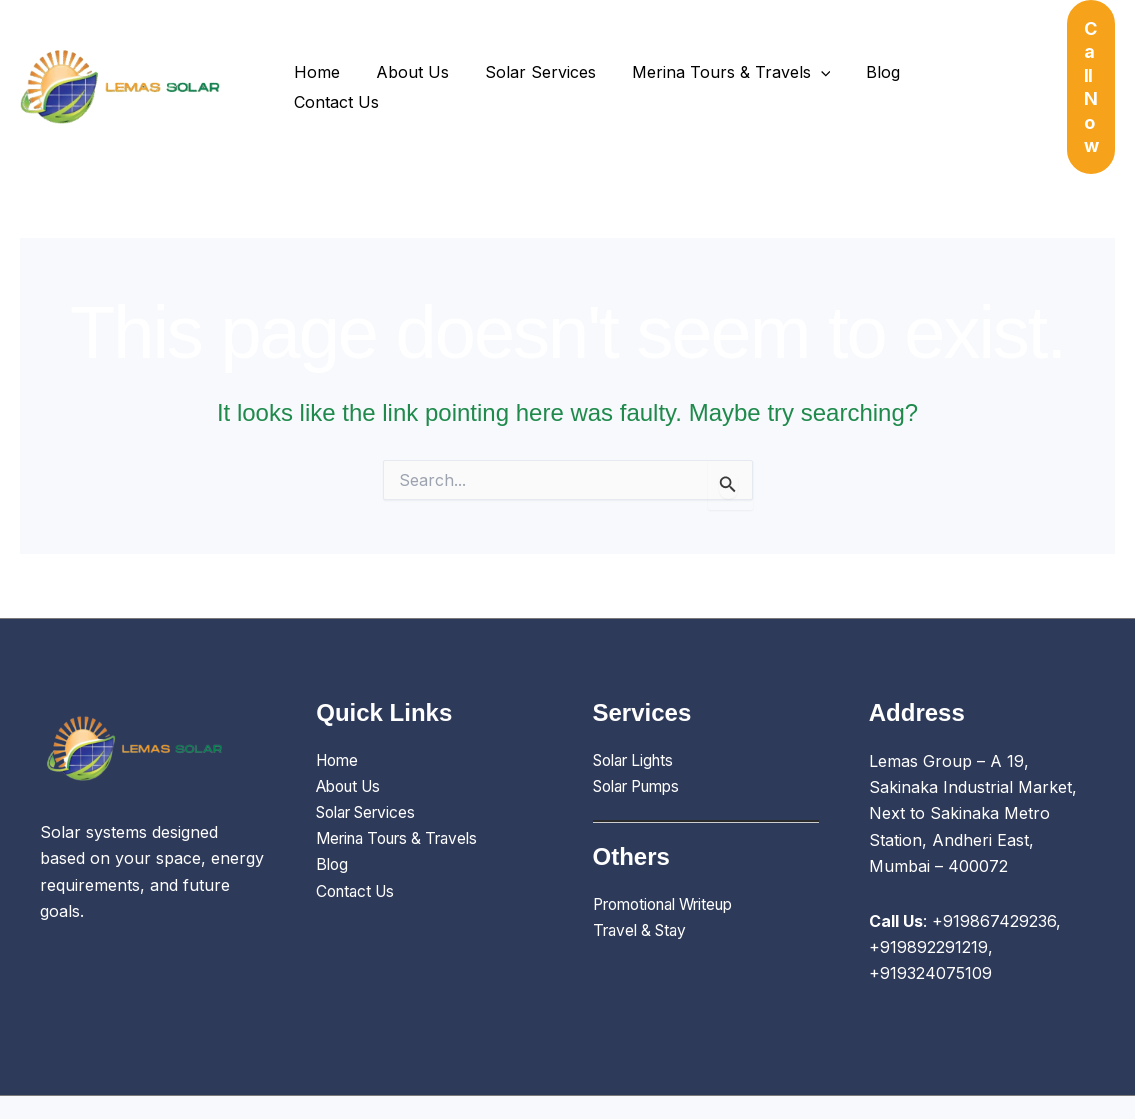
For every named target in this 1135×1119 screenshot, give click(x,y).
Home (315, 64)
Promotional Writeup (671, 858)
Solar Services (530, 64)
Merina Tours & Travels (717, 64)
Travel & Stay (644, 885)
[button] (807, 64)
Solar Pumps (642, 740)
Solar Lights (638, 714)
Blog (866, 64)
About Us (406, 64)
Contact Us (957, 64)
